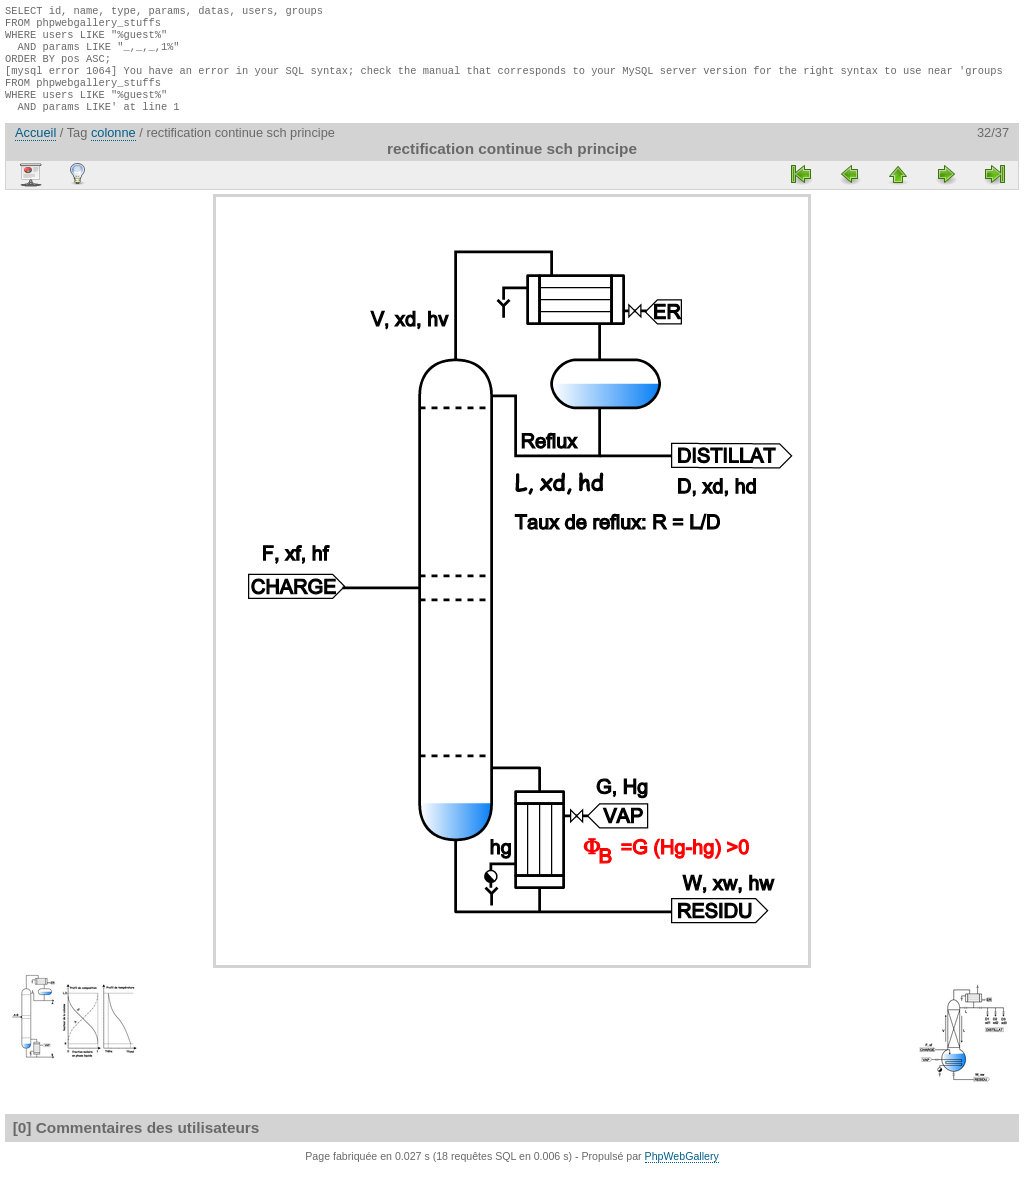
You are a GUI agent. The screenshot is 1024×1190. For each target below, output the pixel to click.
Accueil (35, 150)
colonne (113, 150)
